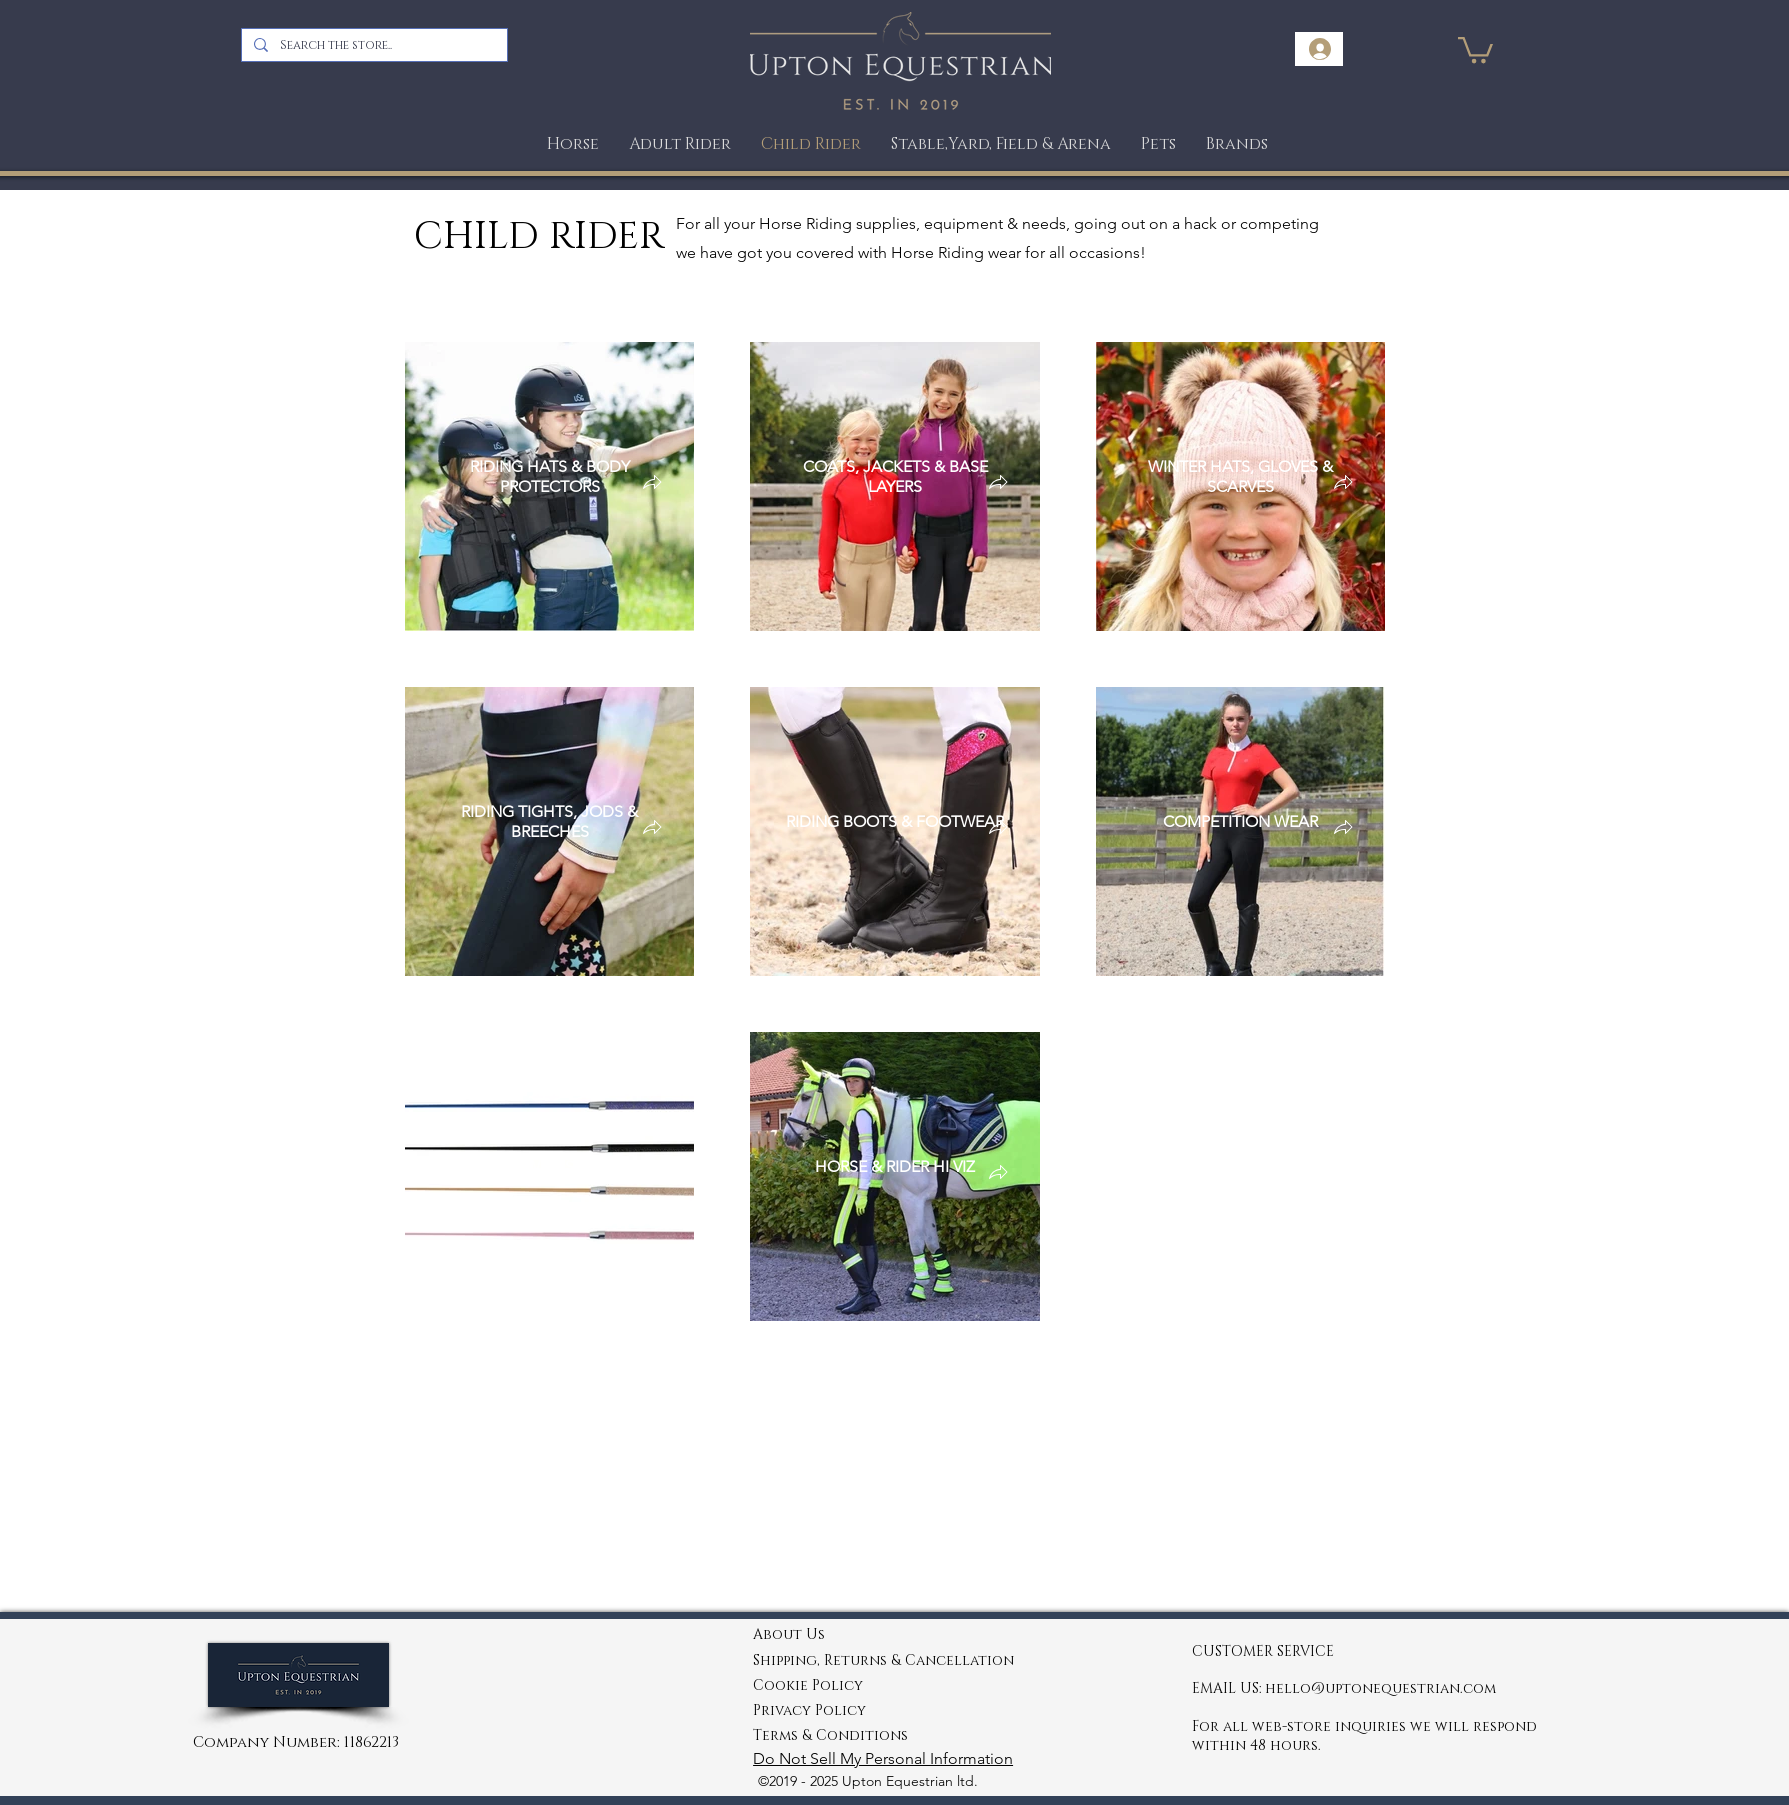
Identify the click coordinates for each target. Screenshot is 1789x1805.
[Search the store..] (372, 45)
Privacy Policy (809, 1710)
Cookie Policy (808, 1685)
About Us (789, 1634)
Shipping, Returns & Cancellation (883, 1660)
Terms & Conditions (830, 1735)
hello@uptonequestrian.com (1380, 1688)
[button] (1158, 144)
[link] (1475, 48)
